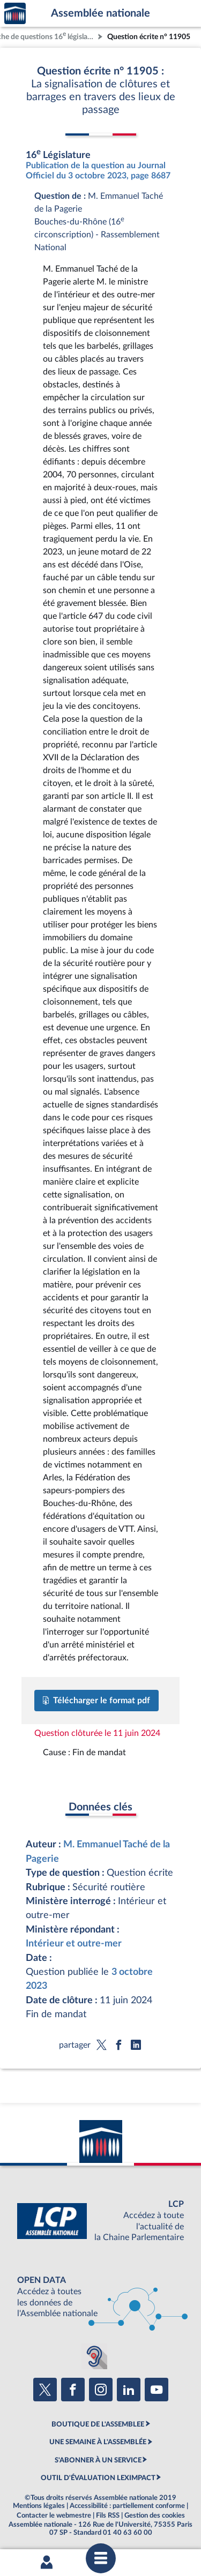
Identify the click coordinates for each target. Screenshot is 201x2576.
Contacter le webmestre (54, 2515)
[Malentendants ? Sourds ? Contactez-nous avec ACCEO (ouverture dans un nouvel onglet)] (94, 2356)
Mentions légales (39, 2506)
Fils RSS (108, 2515)
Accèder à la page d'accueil (15, 13)
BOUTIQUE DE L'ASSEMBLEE (97, 2424)
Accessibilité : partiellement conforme (127, 2506)
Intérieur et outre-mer (74, 1943)
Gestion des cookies (154, 2515)
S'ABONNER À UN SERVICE (98, 2460)
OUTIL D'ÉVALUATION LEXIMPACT (98, 2478)
